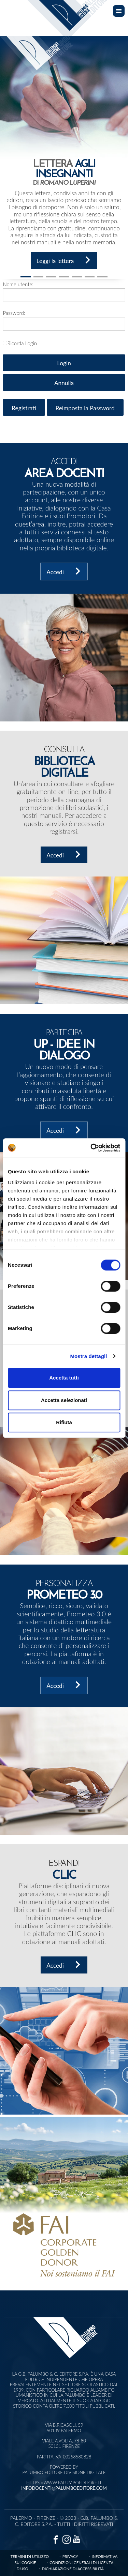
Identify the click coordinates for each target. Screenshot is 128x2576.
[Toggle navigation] (119, 11)
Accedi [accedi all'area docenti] (64, 571)
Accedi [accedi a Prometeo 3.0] (64, 1685)
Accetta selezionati (64, 1400)
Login (64, 363)
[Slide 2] (51, 276)
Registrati (24, 408)
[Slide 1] (25, 276)
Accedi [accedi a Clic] (64, 1965)
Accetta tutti (64, 1378)
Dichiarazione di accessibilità (73, 2568)
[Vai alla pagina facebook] (56, 2539)
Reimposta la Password (84, 408)
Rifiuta (64, 1422)
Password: (14, 313)
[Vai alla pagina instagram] (66, 2539)
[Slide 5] (90, 276)
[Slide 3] (64, 276)
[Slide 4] (77, 276)
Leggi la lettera (65, 260)
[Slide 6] (102, 276)
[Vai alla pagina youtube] (76, 2539)
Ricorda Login (22, 343)
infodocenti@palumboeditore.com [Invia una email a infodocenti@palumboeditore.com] (64, 2488)
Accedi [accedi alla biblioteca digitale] (64, 855)
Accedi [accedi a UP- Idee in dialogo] (64, 1130)
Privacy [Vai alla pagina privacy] (70, 2556)
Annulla (64, 382)
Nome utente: (18, 284)
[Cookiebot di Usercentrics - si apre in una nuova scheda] (91, 1147)
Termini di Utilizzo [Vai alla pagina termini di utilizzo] (30, 2556)
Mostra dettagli (88, 1356)
